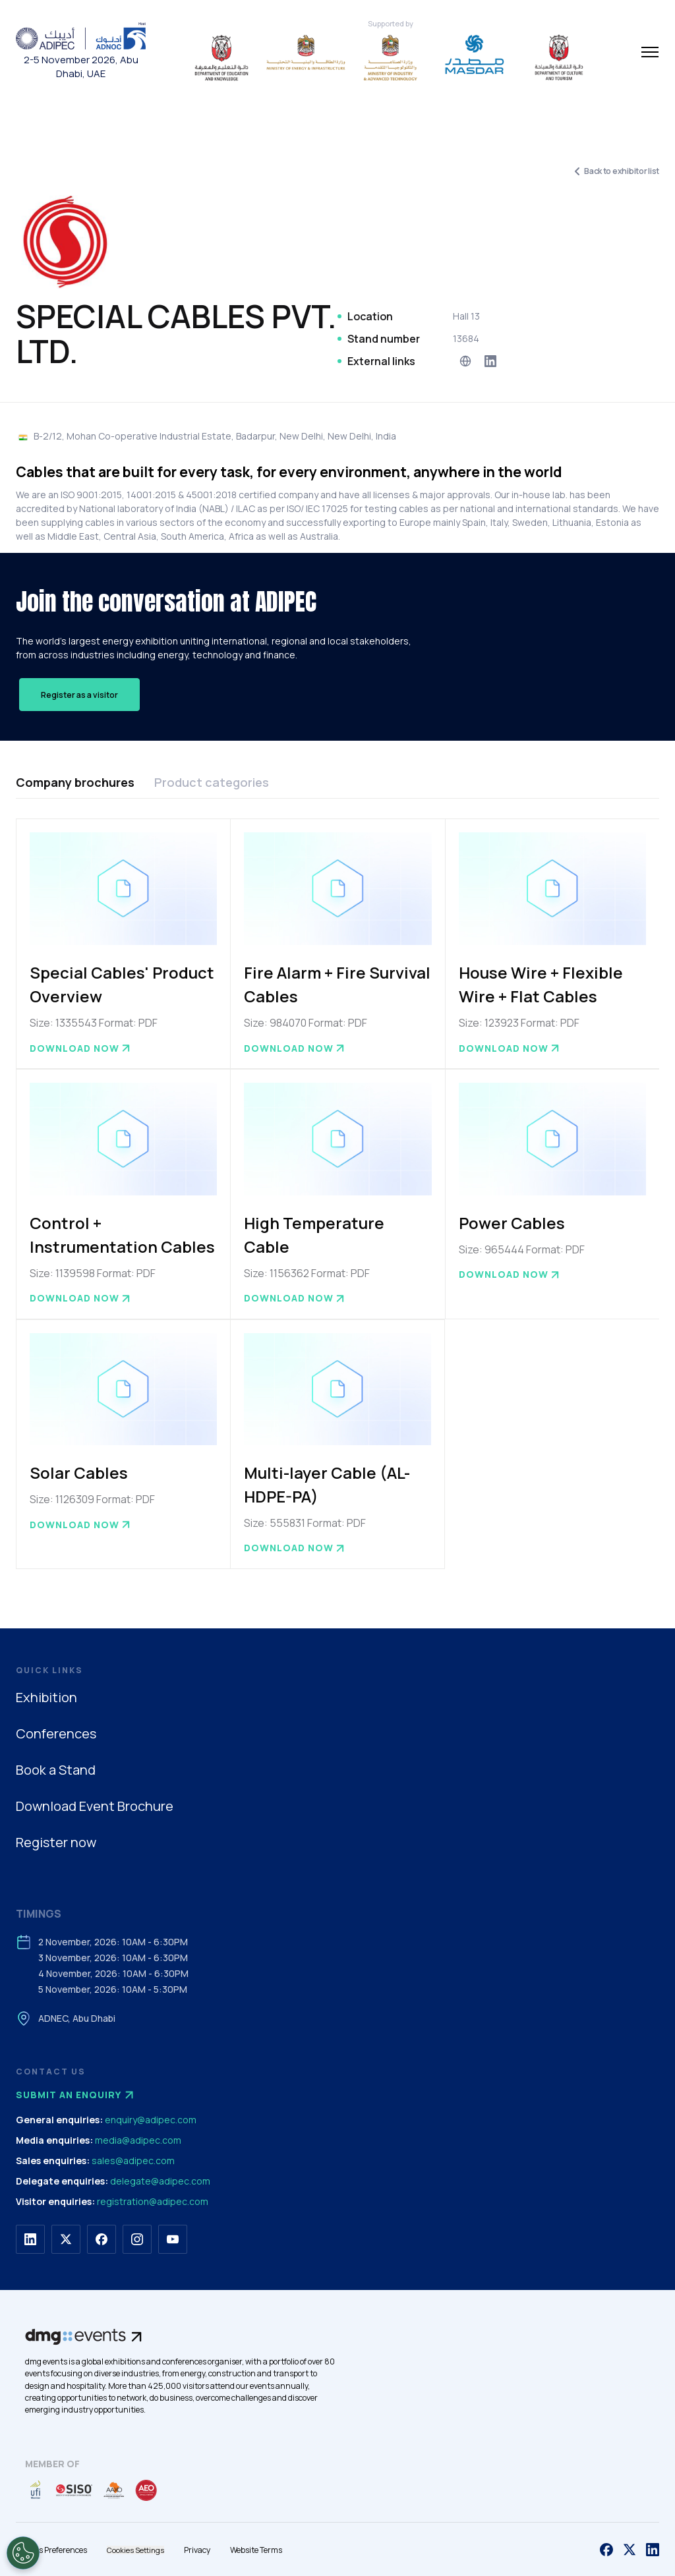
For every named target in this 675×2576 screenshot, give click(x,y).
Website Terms (256, 2550)
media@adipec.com (138, 2140)
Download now (81, 1048)
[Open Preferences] (23, 2552)
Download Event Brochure (94, 1806)
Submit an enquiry (76, 2095)
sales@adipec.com (133, 2160)
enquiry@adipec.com (150, 2119)
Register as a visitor (79, 695)
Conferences (56, 1733)
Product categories (211, 782)
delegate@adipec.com (160, 2181)
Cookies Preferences (51, 2550)
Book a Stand (56, 1770)
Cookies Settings (135, 2550)
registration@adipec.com (152, 2201)
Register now (56, 1842)
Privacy (197, 2550)
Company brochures (75, 782)
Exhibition (46, 1697)
